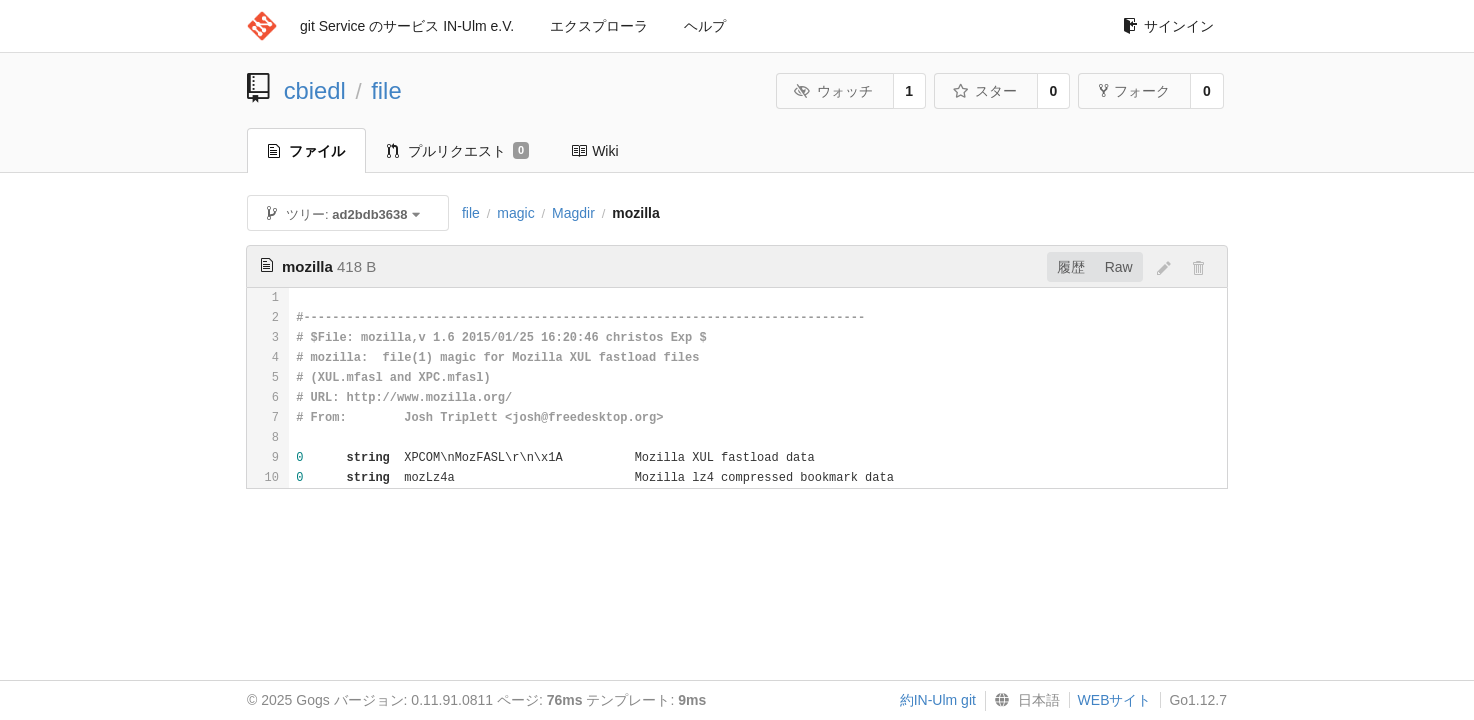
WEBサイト (1115, 700)
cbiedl (315, 90)
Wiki (594, 151)
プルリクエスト (458, 151)
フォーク (1134, 91)
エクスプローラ (599, 26)
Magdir (573, 213)
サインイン (1168, 26)
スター (984, 91)
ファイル (306, 151)
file (386, 90)
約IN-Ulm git (938, 700)
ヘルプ (705, 26)
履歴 (1071, 267)
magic (515, 213)
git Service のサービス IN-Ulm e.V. (407, 26)
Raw (1119, 267)
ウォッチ (833, 91)
